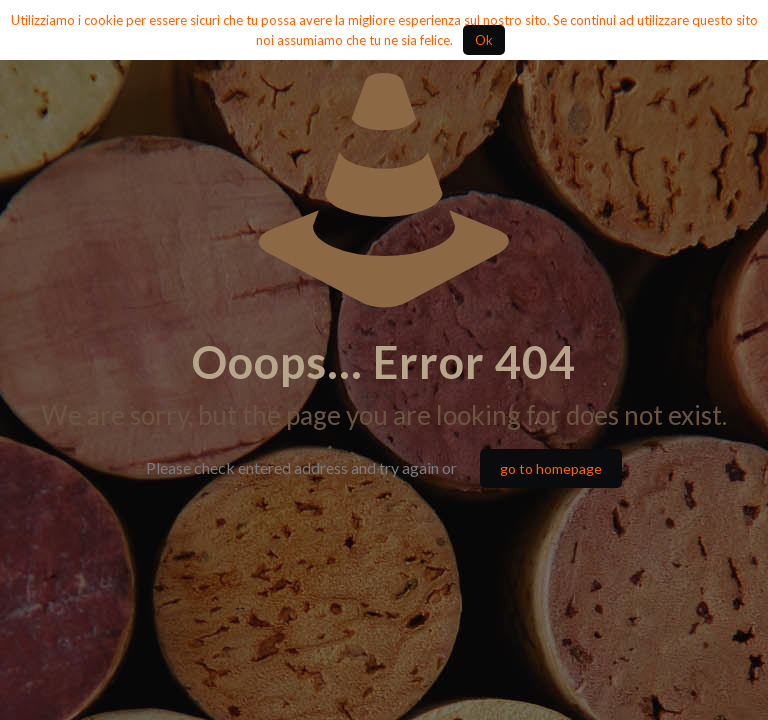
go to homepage (551, 468)
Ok (484, 40)
